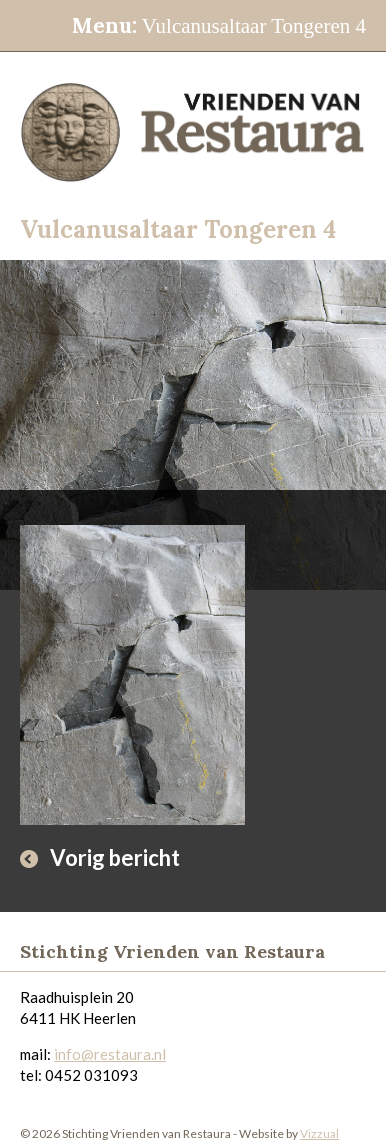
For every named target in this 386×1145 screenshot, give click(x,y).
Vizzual (319, 1133)
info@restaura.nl (110, 1054)
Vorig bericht (115, 857)
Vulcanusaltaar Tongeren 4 (219, 25)
